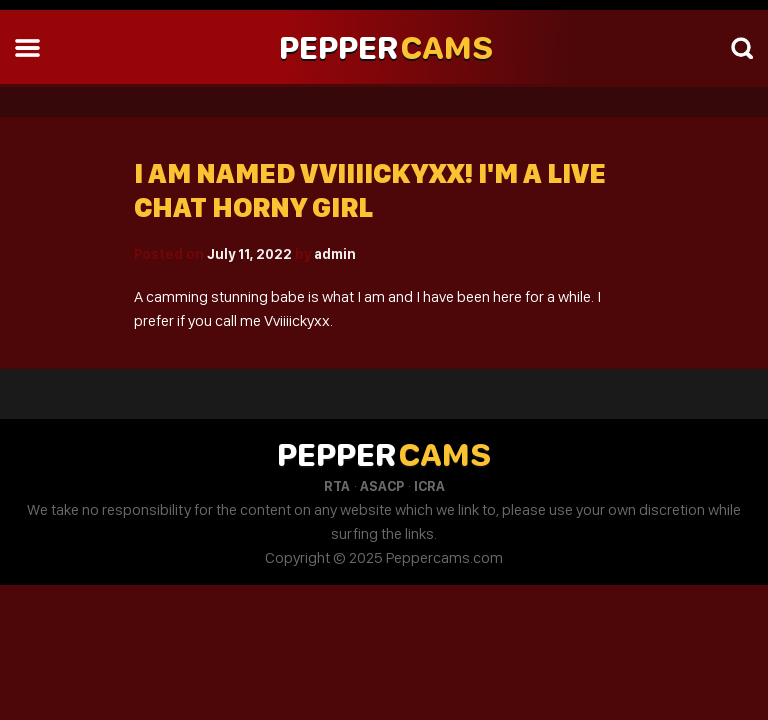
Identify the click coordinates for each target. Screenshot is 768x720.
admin (335, 254)
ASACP (382, 486)
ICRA (429, 486)
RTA (337, 486)
